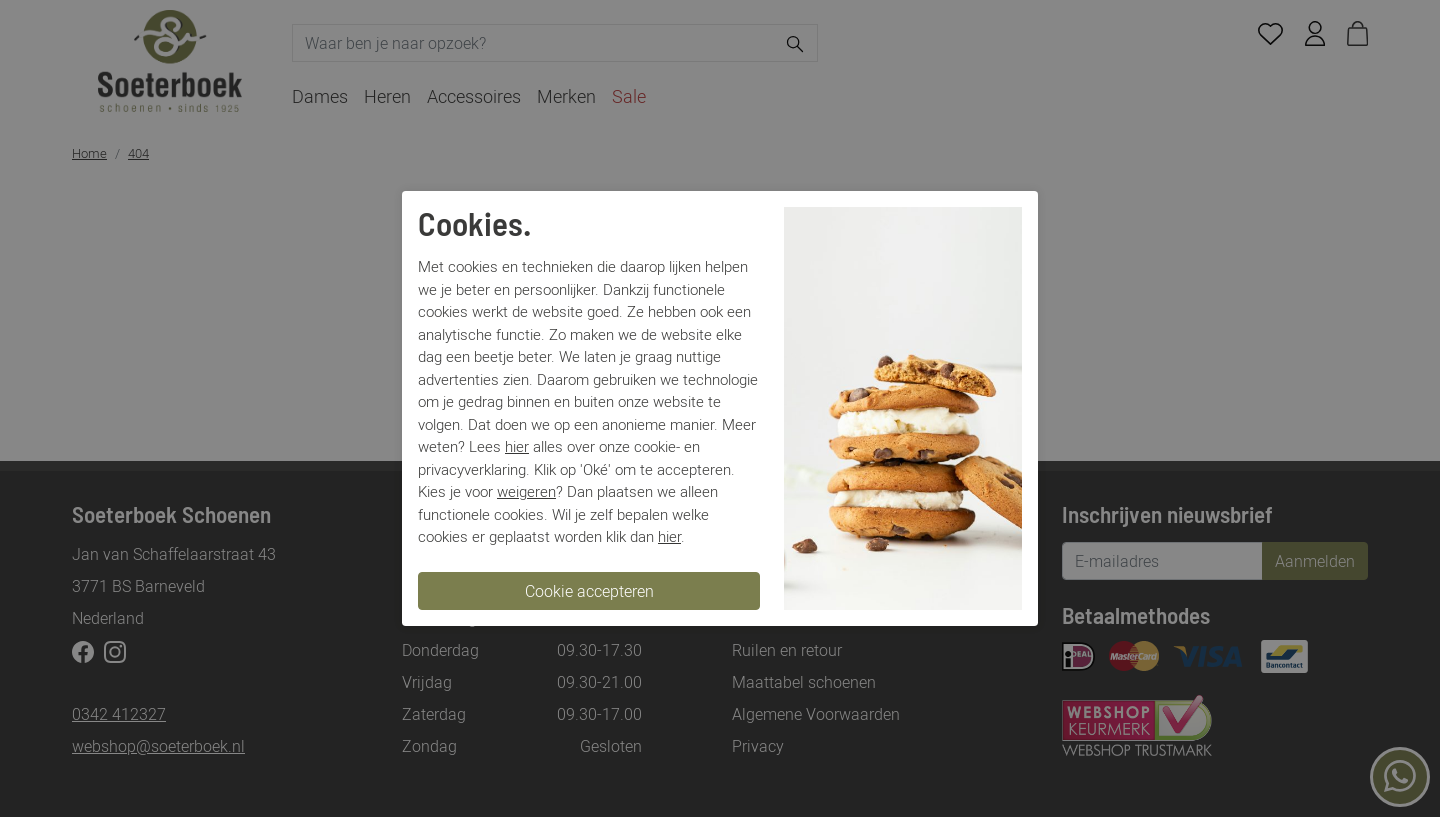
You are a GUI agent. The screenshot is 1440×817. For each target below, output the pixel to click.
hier (517, 446)
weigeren (526, 491)
